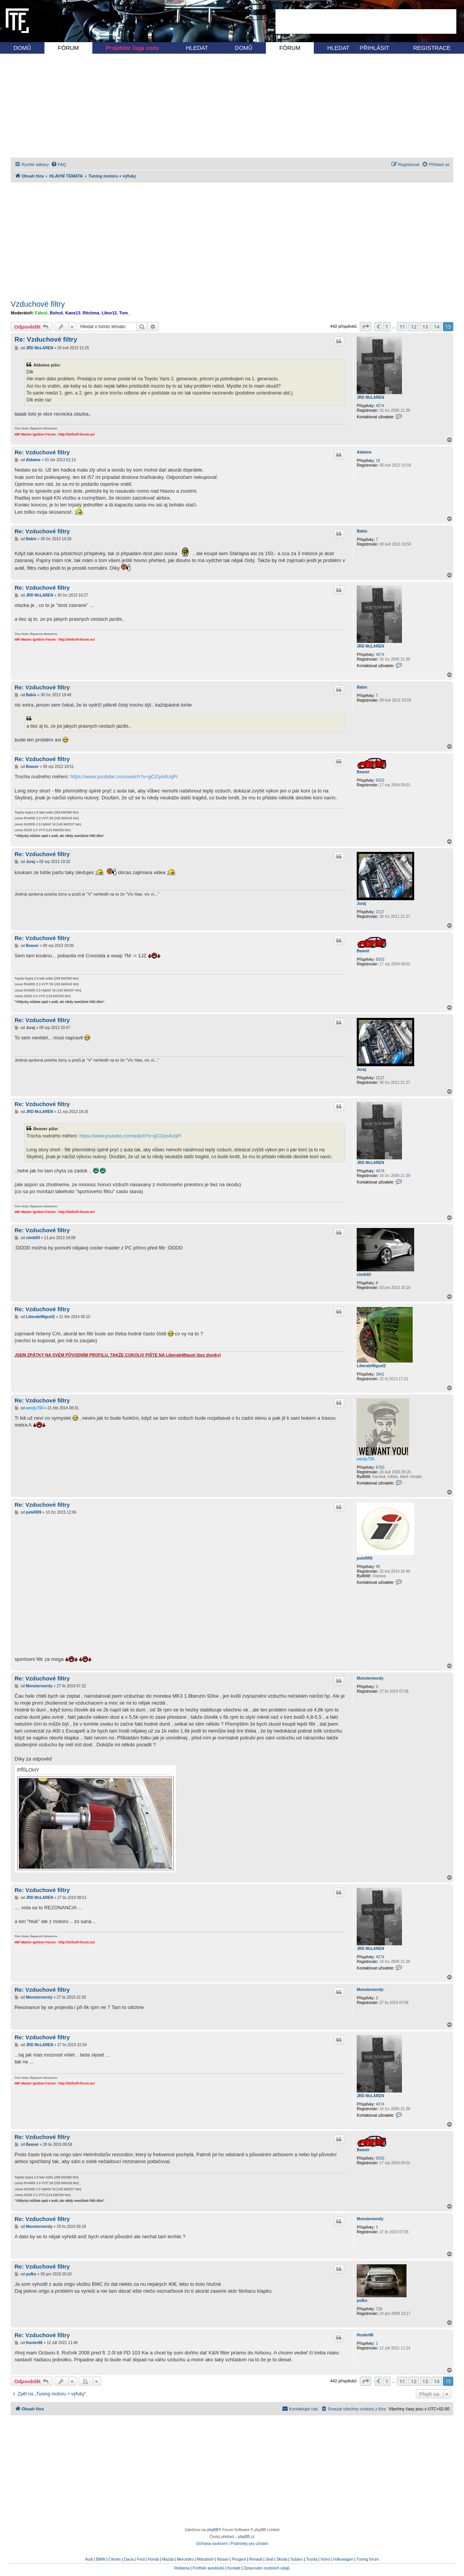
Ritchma (91, 313)
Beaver (363, 772)
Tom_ (124, 313)
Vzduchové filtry (38, 304)
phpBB (212, 2530)
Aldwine (364, 452)
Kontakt (233, 2568)
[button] (365, 326)
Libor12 (109, 313)
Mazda (168, 2559)
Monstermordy (370, 1678)
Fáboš (41, 313)
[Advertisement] (366, 21)
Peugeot (239, 2559)
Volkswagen (343, 2559)
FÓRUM (68, 47)
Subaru (296, 2559)
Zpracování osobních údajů (267, 2568)
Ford (141, 2559)
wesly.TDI (365, 1459)
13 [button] (425, 326)
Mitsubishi (205, 2559)
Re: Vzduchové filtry (46, 339)
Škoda (282, 2559)
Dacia (129, 2559)
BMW (100, 2559)
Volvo (325, 2559)
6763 (380, 1467)
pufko (362, 2300)
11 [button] (402, 326)
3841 (380, 1374)
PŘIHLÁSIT (374, 47)
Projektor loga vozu (132, 47)
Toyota (311, 2559)
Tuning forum (367, 2559)
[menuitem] (58, 164)
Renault (255, 2559)
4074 (380, 406)
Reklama (181, 2568)
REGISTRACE (432, 47)
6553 (380, 780)
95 (378, 1567)
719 (379, 2309)
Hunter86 (365, 2335)
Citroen (114, 2559)
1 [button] (386, 326)
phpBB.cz (246, 2537)
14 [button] (436, 326)
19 (378, 461)
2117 (380, 912)
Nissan (223, 2559)
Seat (270, 2559)
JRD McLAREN (370, 397)
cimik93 (364, 1274)
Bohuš (56, 313)
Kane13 (72, 313)
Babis (362, 531)
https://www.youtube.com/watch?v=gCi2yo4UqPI (124, 776)
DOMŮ (22, 47)
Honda (153, 2559)
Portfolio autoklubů (208, 2568)
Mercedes (185, 2559)
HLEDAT (197, 47)
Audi (89, 2559)
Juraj (361, 903)
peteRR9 (364, 1558)
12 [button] (413, 326)
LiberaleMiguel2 (371, 1366)
